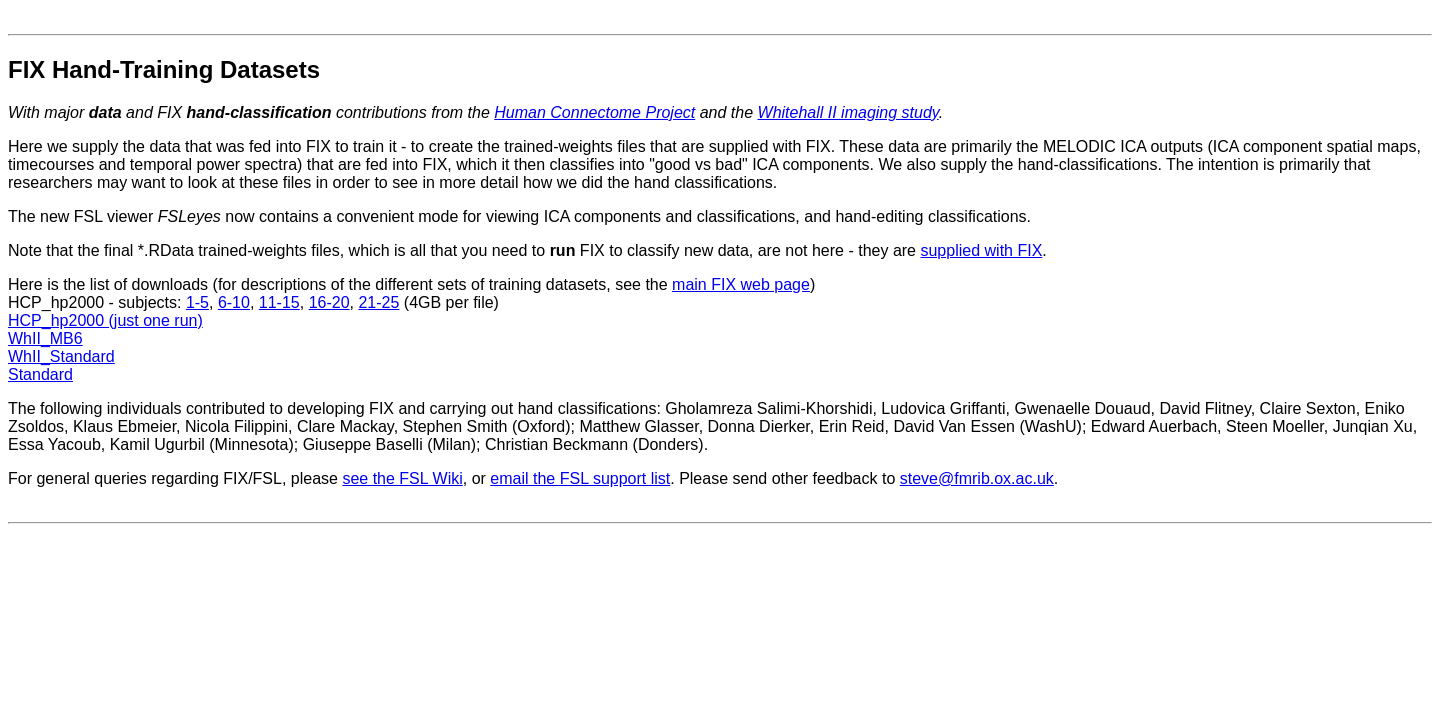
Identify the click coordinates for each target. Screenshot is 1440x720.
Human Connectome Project (594, 112)
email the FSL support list (580, 478)
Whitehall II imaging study (848, 112)
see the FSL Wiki (402, 478)
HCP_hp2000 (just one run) (105, 320)
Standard (40, 374)
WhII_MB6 (45, 338)
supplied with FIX (981, 250)
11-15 (279, 302)
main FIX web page (741, 284)
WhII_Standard (61, 356)
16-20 (329, 302)
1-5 (197, 302)
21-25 (378, 302)
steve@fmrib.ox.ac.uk (977, 478)
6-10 (234, 302)
